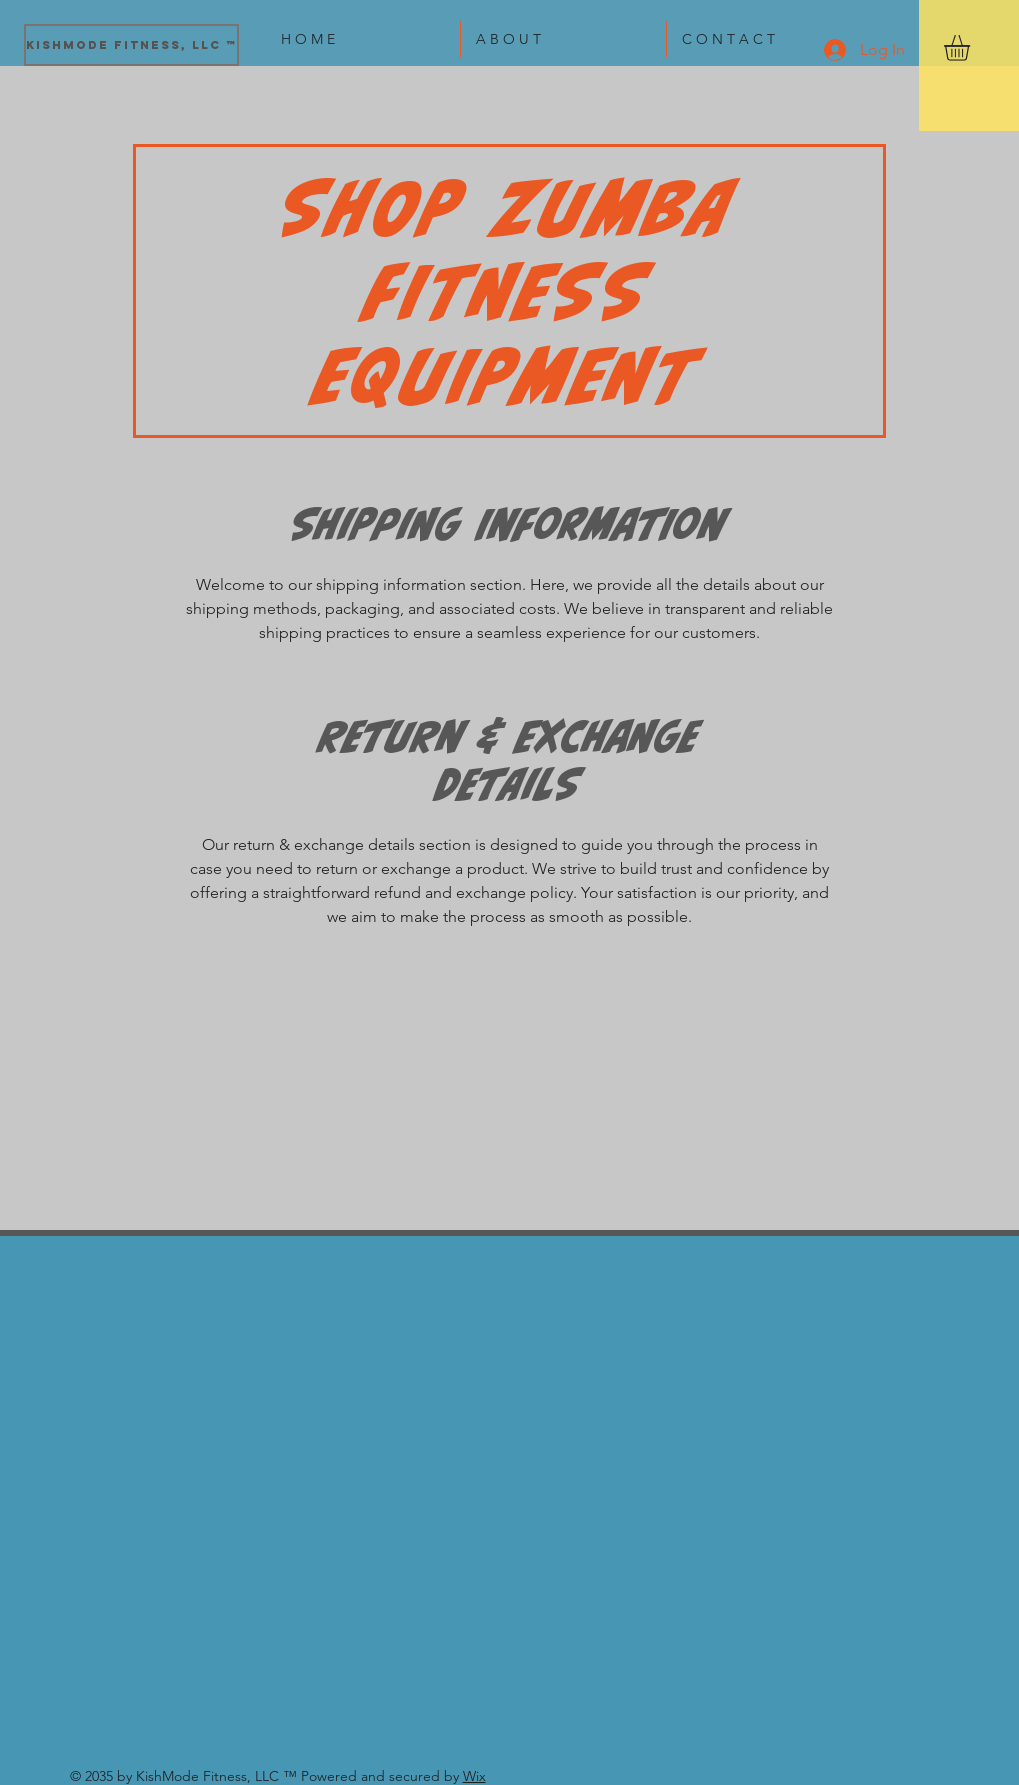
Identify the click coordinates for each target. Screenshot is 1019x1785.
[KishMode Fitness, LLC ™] (131, 45)
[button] (972, 48)
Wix (474, 1776)
